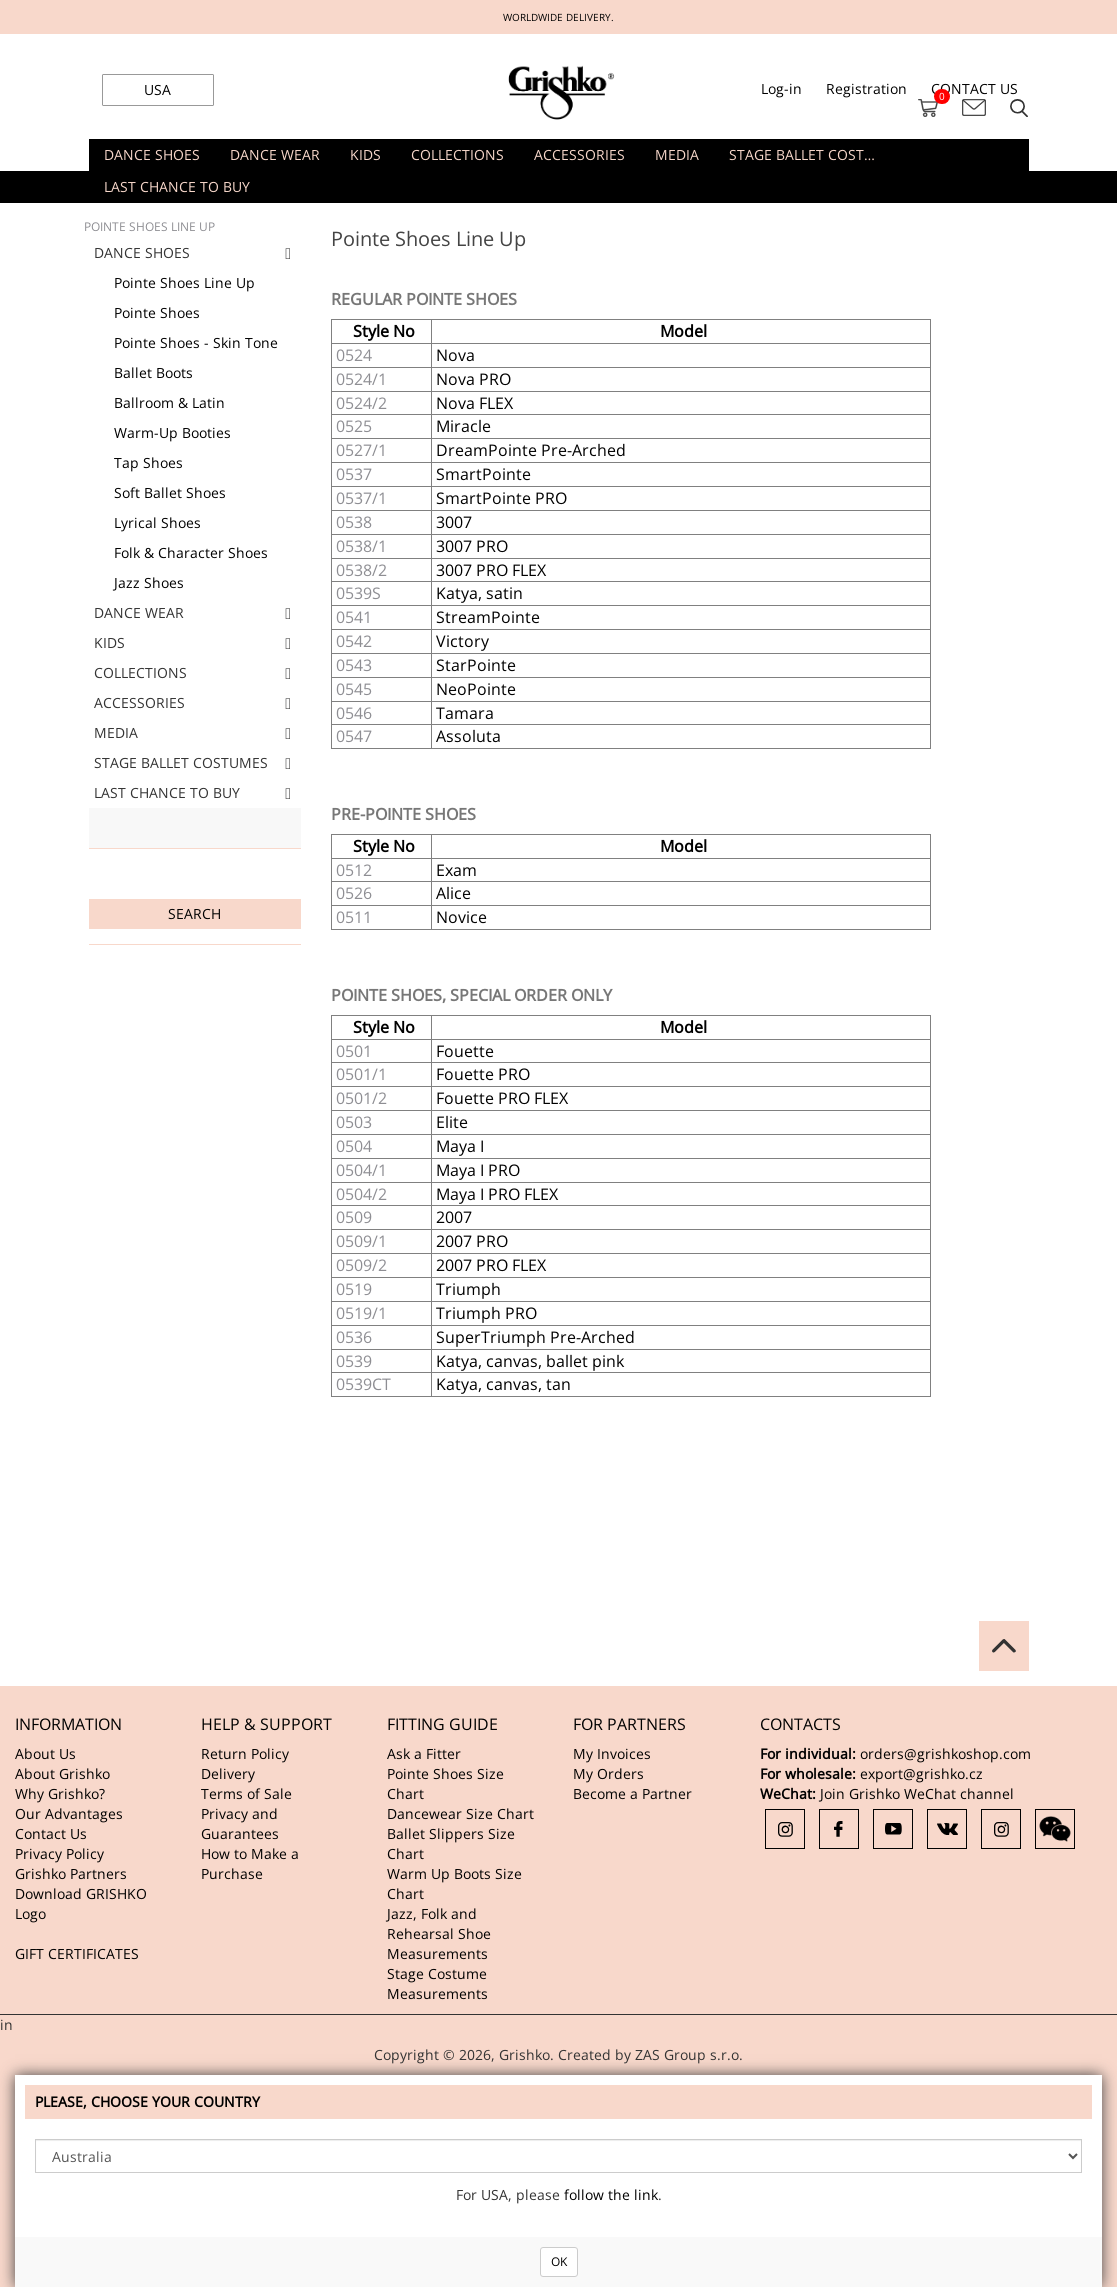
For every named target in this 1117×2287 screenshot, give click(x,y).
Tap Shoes (148, 462)
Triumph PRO (486, 1313)
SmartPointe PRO (501, 498)
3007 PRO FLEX (491, 570)
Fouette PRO (483, 1074)
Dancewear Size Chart (460, 1813)
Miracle (463, 426)
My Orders (608, 1773)
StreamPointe (488, 617)
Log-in (781, 88)
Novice (461, 917)
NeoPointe (476, 689)
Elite (452, 1122)
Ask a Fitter (424, 1753)
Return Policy (245, 1753)
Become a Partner (632, 1793)
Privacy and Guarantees (240, 1823)
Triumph (468, 1289)
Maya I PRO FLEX (497, 1194)
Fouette (465, 1051)
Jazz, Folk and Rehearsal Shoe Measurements (439, 1933)
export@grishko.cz (921, 1773)
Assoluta (468, 736)
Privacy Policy (59, 1853)
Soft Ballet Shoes (170, 492)
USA (157, 89)
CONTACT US (974, 88)
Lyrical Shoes (157, 522)
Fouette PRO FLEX (502, 1098)
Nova (455, 355)
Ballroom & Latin (169, 402)
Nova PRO (473, 379)
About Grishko (62, 1773)
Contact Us (51, 1833)
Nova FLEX (474, 403)
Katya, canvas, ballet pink (530, 1361)
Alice (453, 893)
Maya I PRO (478, 1170)
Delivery (228, 1773)
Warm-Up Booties (172, 432)
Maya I (460, 1146)
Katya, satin (479, 593)
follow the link (611, 2194)
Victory (462, 641)
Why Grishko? (60, 1793)
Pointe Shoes (157, 312)
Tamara (465, 713)
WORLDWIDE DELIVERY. (558, 17)
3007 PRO (472, 546)
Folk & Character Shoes (191, 552)
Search (194, 913)
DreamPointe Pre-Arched (531, 450)
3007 (454, 522)
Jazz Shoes (149, 582)
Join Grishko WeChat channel (917, 1793)
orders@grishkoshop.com (945, 1753)
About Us (45, 1753)
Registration (866, 88)
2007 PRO (472, 1241)
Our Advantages (69, 1813)
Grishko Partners (71, 1873)
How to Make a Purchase (250, 1863)
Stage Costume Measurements (437, 1983)
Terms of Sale (246, 1793)
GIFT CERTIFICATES (77, 1953)
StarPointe (476, 665)
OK (559, 2261)
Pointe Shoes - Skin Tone (196, 342)
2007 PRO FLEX (491, 1265)
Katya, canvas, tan (503, 1384)
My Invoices (612, 1753)
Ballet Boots (153, 372)
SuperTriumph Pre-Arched (535, 1337)
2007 (454, 1217)
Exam (456, 870)
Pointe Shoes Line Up (184, 282)
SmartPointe (483, 474)
